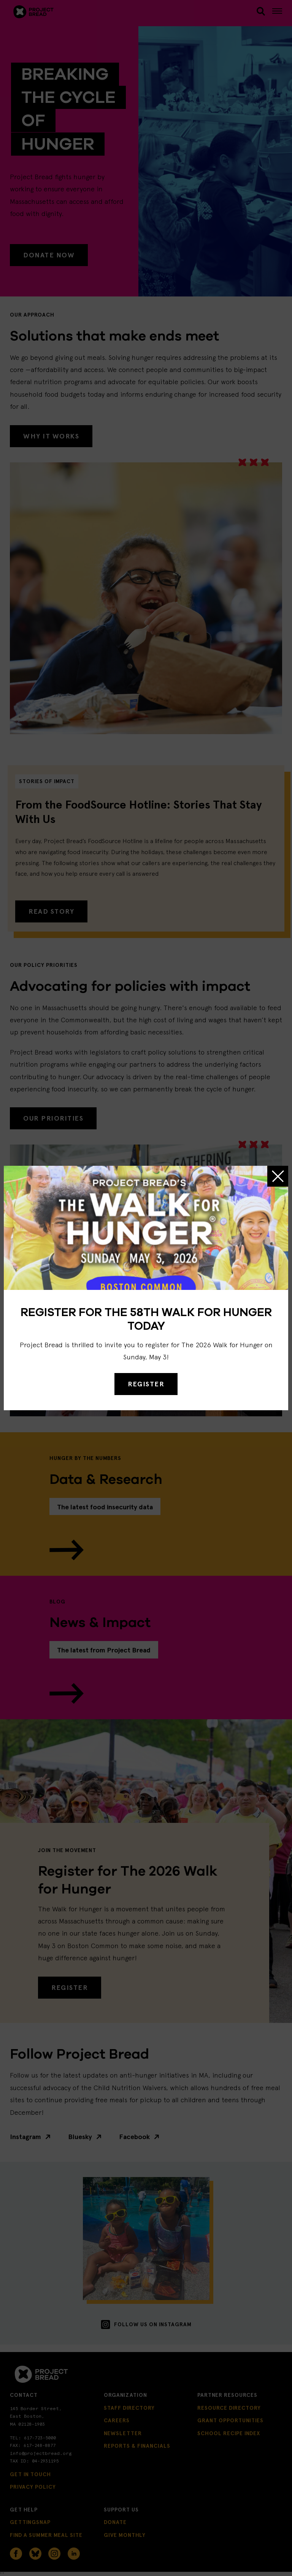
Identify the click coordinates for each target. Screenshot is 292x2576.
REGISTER (146, 1384)
